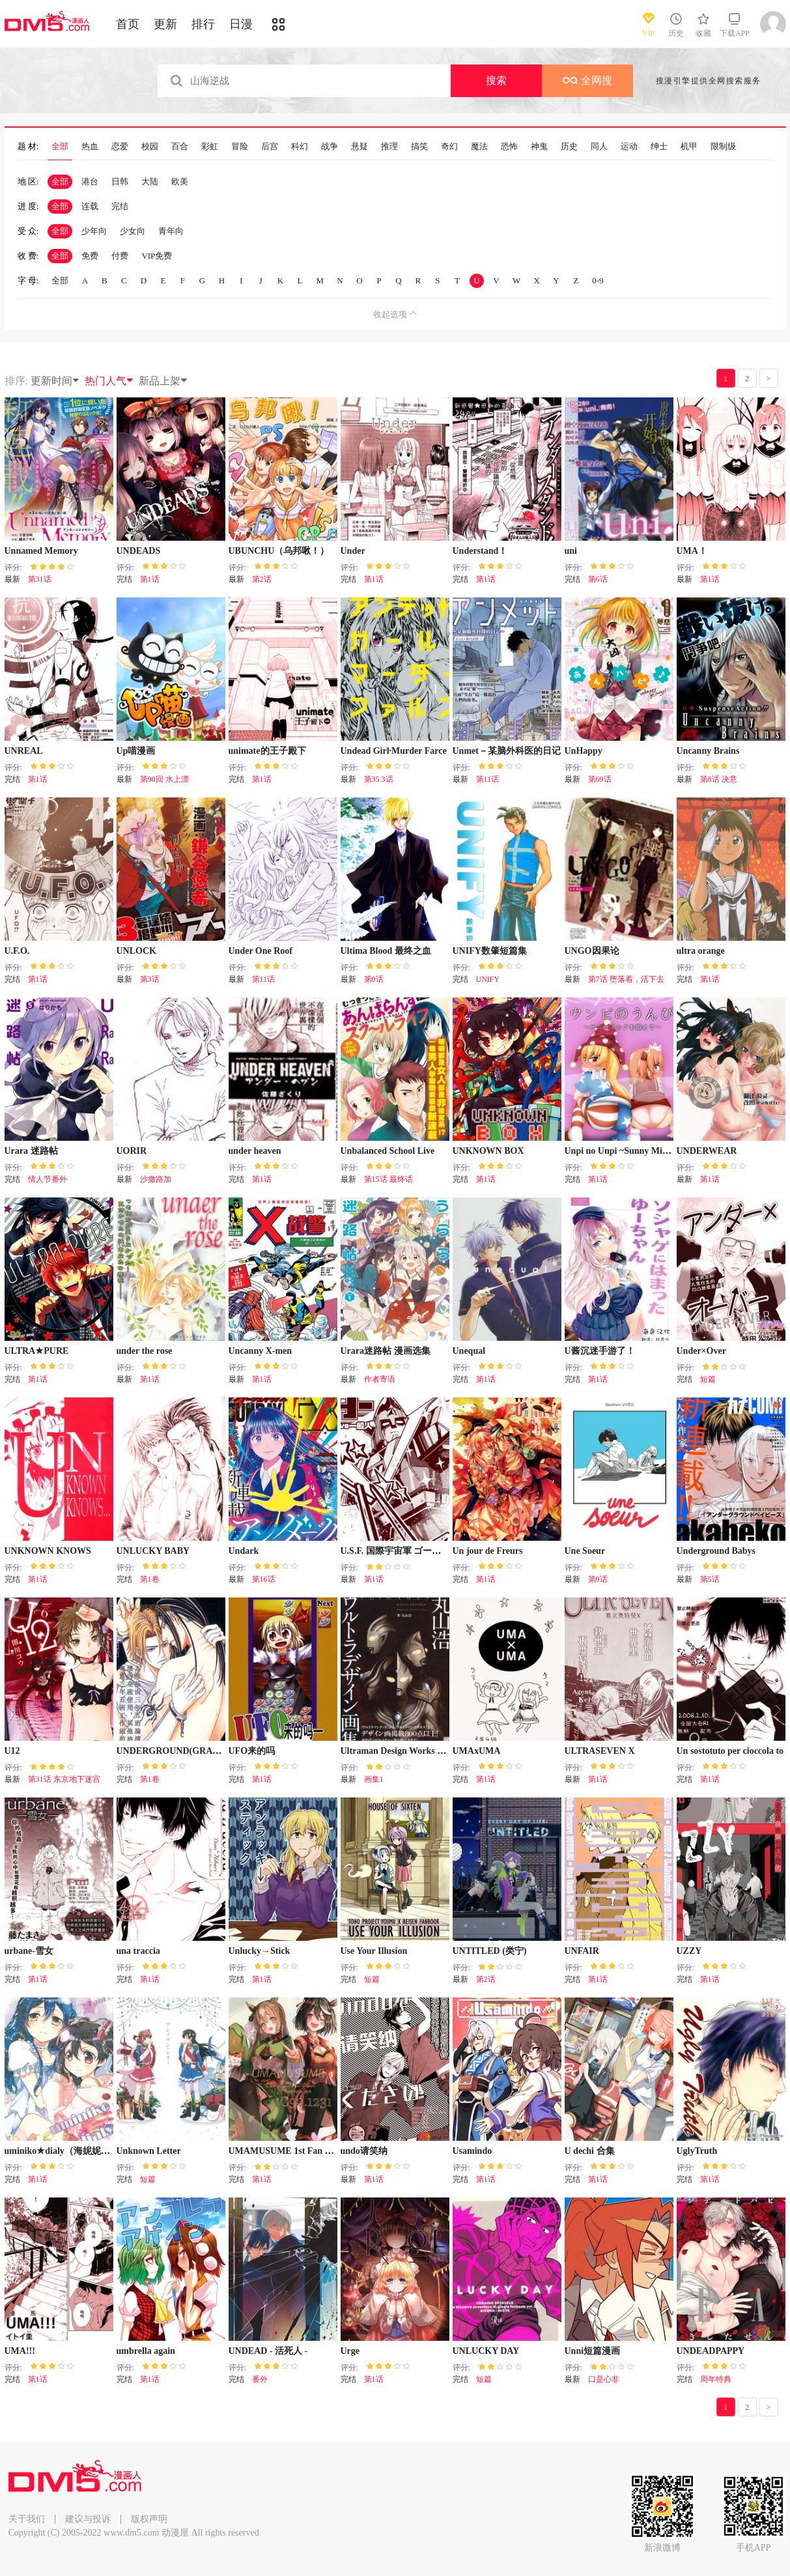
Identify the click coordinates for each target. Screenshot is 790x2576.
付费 (119, 256)
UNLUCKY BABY (153, 1551)
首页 (127, 24)
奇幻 (449, 146)
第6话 (598, 579)
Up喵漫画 (136, 751)
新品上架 (163, 380)
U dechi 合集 (590, 2151)
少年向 (94, 231)
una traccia (138, 1951)
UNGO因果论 (592, 951)
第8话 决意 (718, 779)
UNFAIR (582, 1951)
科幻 (299, 146)
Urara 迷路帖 (31, 1151)
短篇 (708, 1379)
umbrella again (146, 2351)
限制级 (723, 146)
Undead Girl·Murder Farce (394, 751)
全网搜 (587, 80)
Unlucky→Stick (259, 1951)
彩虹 (209, 146)
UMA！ (692, 551)
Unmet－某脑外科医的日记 (507, 751)
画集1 (374, 1779)
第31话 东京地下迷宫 (64, 1779)
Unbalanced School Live (388, 1151)
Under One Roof (261, 951)
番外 (260, 2379)
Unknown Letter (149, 2151)
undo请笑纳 (364, 2151)
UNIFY (488, 979)
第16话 (263, 1579)
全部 (59, 146)
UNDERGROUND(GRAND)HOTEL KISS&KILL (216, 1751)
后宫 (269, 146)
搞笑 (419, 146)
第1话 (150, 579)
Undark (244, 1551)
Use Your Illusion (374, 1951)
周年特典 (715, 2379)
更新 (165, 24)
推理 (389, 146)
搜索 (496, 80)
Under (353, 551)
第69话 (600, 779)
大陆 (149, 181)
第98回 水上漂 (164, 779)
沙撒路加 (155, 1179)
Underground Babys (716, 1551)
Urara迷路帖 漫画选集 (385, 1351)
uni (571, 551)
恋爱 (119, 146)
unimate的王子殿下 (267, 751)
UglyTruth (697, 2151)
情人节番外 (47, 1179)
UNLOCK (136, 951)
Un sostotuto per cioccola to (730, 1751)
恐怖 (509, 146)
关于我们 (26, 2519)
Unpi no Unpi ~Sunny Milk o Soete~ (635, 1151)
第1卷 (150, 1579)
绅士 (659, 146)
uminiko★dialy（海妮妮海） (62, 2151)
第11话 (488, 779)
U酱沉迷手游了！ (600, 1351)
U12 (12, 1751)
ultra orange (701, 951)
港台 (89, 181)
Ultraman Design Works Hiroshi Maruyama (427, 1751)
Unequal (469, 1351)
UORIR (132, 1151)
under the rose (145, 1351)
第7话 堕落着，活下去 (626, 979)
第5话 (710, 1579)
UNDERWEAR (707, 1151)
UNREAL (24, 751)
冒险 (239, 146)
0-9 (597, 280)
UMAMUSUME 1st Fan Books (289, 2151)
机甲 (689, 146)
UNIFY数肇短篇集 (490, 951)
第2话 (262, 579)
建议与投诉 (88, 2519)
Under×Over (701, 1351)
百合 (179, 146)
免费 (89, 256)
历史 (569, 146)
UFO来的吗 (252, 1751)
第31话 (39, 579)
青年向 (171, 231)
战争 (329, 146)
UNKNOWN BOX (488, 1151)
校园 (149, 146)
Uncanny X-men (260, 1351)
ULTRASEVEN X (600, 1751)
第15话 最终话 (388, 1179)
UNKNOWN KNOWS (48, 1551)
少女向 (132, 231)
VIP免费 (156, 256)
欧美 (179, 181)
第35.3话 (378, 779)
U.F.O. (17, 951)
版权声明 (149, 2519)
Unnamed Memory (41, 551)
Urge (350, 2351)
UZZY (689, 1951)
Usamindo (472, 2151)
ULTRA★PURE (37, 1351)
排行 (203, 24)
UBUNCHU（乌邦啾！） (279, 551)
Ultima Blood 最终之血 (386, 951)
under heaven (255, 1151)
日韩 (119, 181)
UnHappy (583, 751)
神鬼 (539, 146)
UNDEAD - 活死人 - (268, 2351)
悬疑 (359, 146)
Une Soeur (585, 1551)
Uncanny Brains (708, 751)
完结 (119, 206)
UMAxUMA (477, 1751)
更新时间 (55, 380)
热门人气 (109, 380)
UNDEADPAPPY (711, 2351)
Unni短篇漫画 (593, 2351)
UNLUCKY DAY (486, 2351)
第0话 (374, 979)
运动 (629, 146)
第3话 (150, 979)
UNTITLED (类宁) (490, 1951)
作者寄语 (379, 1379)
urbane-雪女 (29, 1951)
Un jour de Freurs (488, 1551)
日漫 (241, 24)
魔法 (479, 146)
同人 (599, 146)
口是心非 (603, 2379)
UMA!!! (20, 2351)
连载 (89, 206)
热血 (89, 146)
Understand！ (480, 551)
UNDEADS (139, 551)
